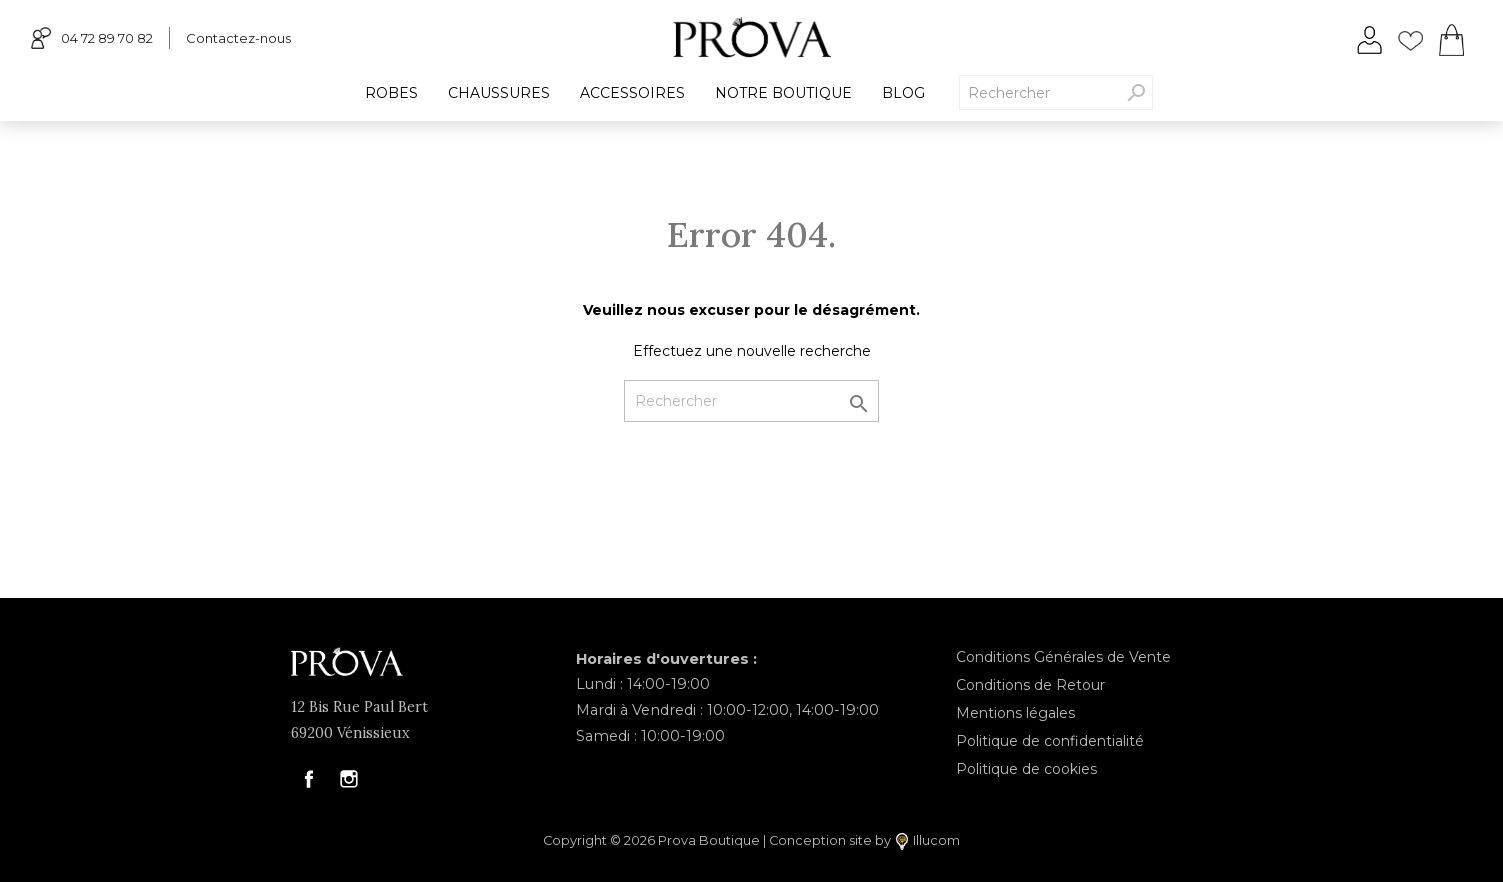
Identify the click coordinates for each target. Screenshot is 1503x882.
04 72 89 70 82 (92, 37)
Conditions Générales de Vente (1063, 657)
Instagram (349, 779)
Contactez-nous (238, 38)
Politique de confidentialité (1050, 741)
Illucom (928, 841)
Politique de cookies (1026, 769)
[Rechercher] (751, 401)
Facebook (309, 779)
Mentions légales (1015, 713)
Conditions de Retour (1030, 685)
